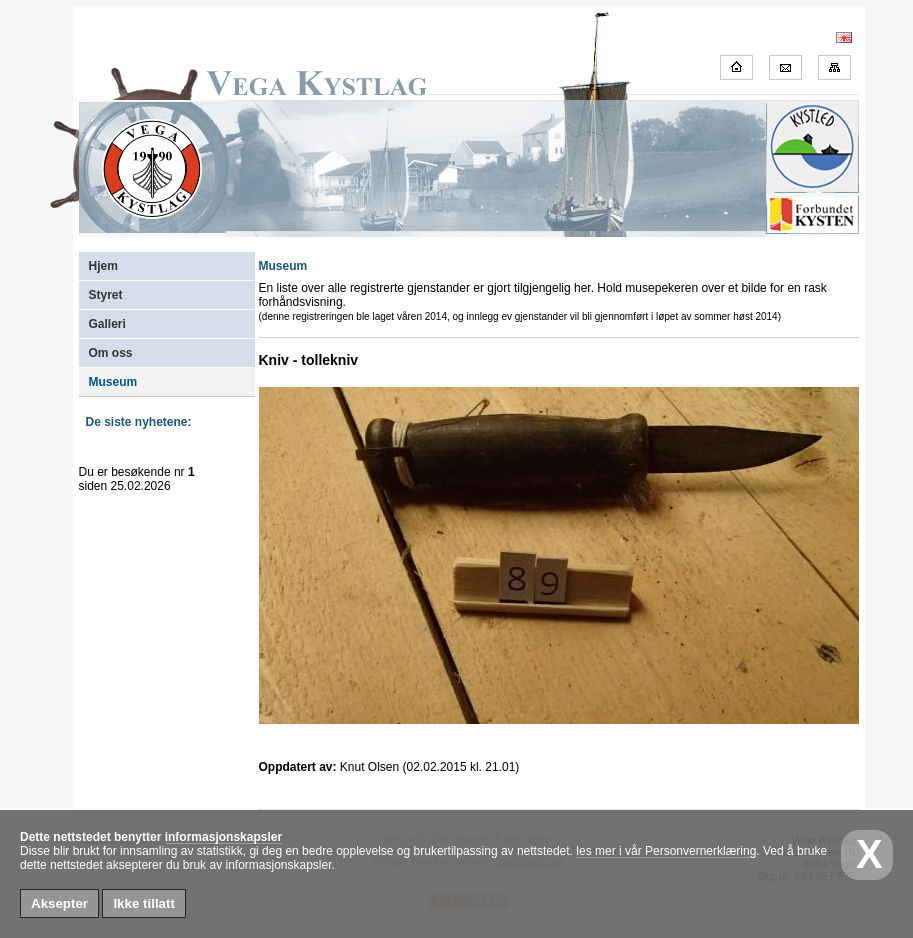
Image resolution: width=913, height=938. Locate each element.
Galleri (107, 324)
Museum (113, 382)
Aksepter (59, 903)
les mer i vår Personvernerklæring (666, 851)
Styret (106, 295)
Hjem (103, 266)
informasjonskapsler (223, 837)
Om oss (111, 353)
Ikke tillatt (143, 903)
